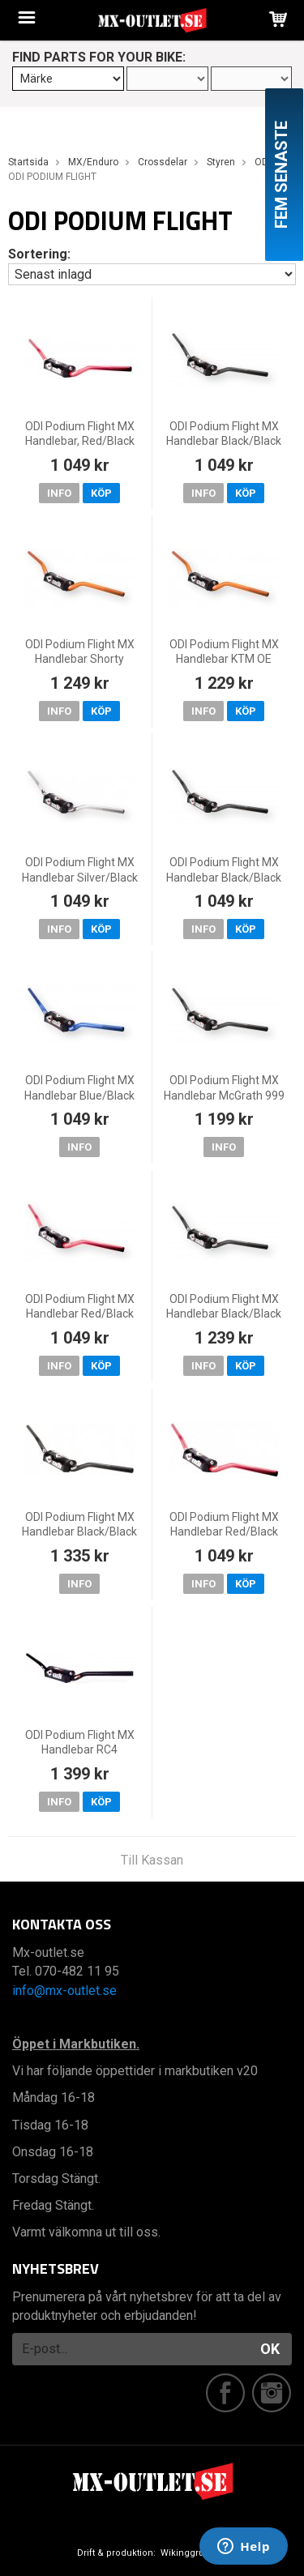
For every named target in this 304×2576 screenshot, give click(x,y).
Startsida (28, 162)
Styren (221, 162)
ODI (263, 162)
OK (270, 2348)
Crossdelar (162, 162)
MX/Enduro (93, 162)
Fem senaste (281, 175)
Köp (101, 493)
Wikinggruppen (194, 2553)
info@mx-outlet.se (64, 1990)
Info (59, 493)
